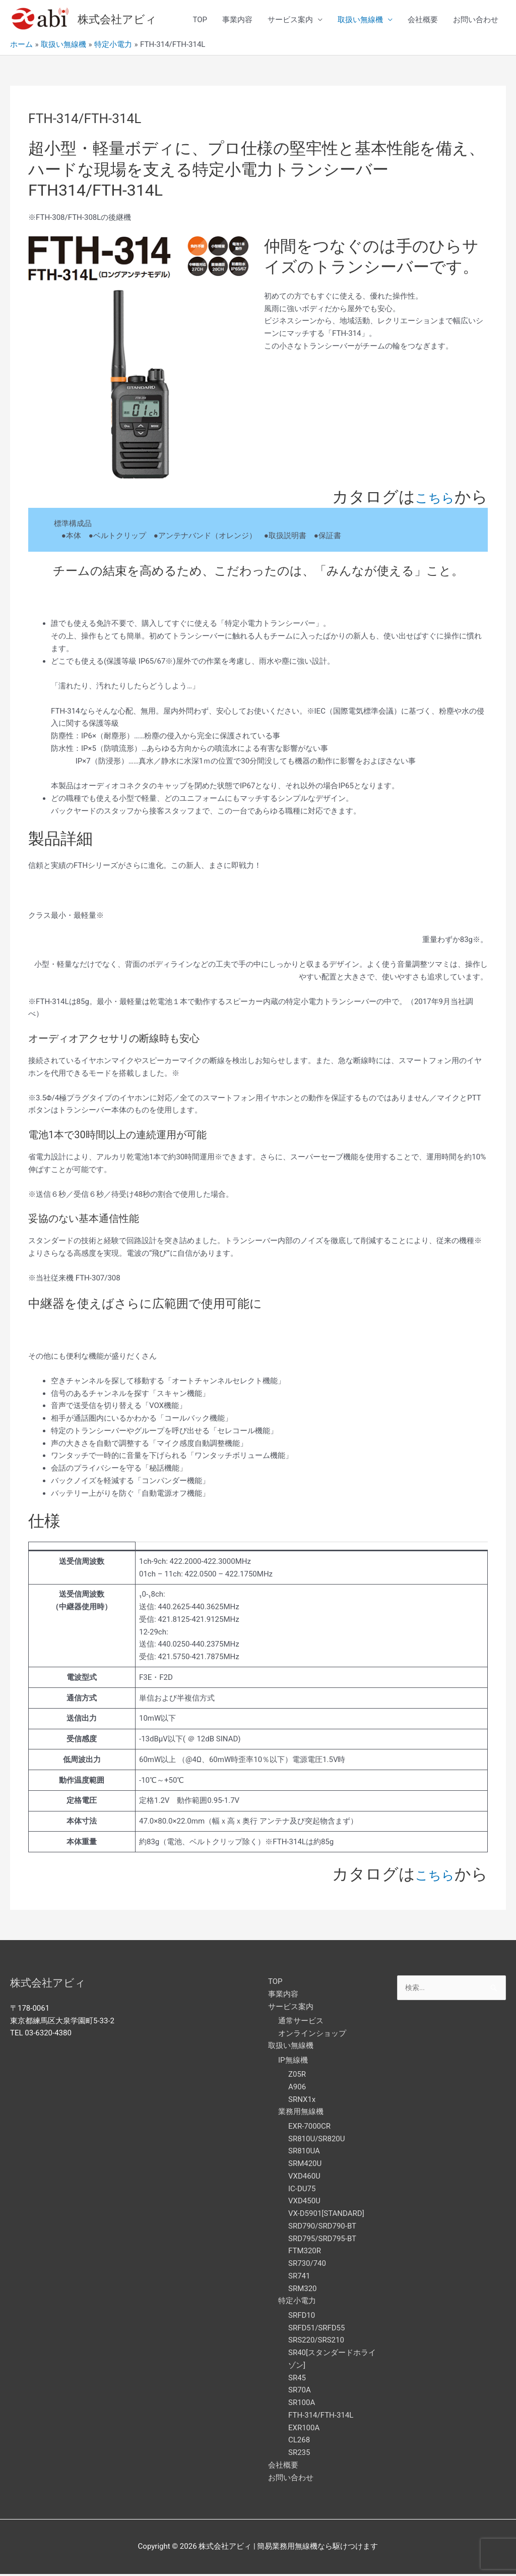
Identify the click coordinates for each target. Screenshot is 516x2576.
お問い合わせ (475, 20)
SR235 (299, 2453)
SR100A (301, 2404)
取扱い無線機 (360, 20)
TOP (199, 20)
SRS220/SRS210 (316, 2342)
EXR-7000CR (309, 2127)
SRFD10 (301, 2316)
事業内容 (237, 20)
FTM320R (304, 2252)
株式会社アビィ (121, 20)
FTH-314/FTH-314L (320, 2416)
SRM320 (302, 2290)
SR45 (297, 2379)
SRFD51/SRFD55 (316, 2329)
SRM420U (304, 2165)
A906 (297, 2088)
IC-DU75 (301, 2190)
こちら (430, 498)
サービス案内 (290, 20)
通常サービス (301, 2022)
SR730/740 (307, 2264)
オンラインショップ (312, 2034)
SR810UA (304, 2152)
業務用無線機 (301, 2113)
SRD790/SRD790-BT (322, 2227)
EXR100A (303, 2429)
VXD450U (304, 2202)
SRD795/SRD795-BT (322, 2240)
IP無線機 (293, 2061)
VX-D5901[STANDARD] (326, 2214)
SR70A (299, 2391)
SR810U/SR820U (316, 2140)
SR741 (299, 2277)
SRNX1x (301, 2100)
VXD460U (304, 2177)
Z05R (297, 2075)
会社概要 (423, 20)
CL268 (299, 2441)
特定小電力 (297, 2302)
